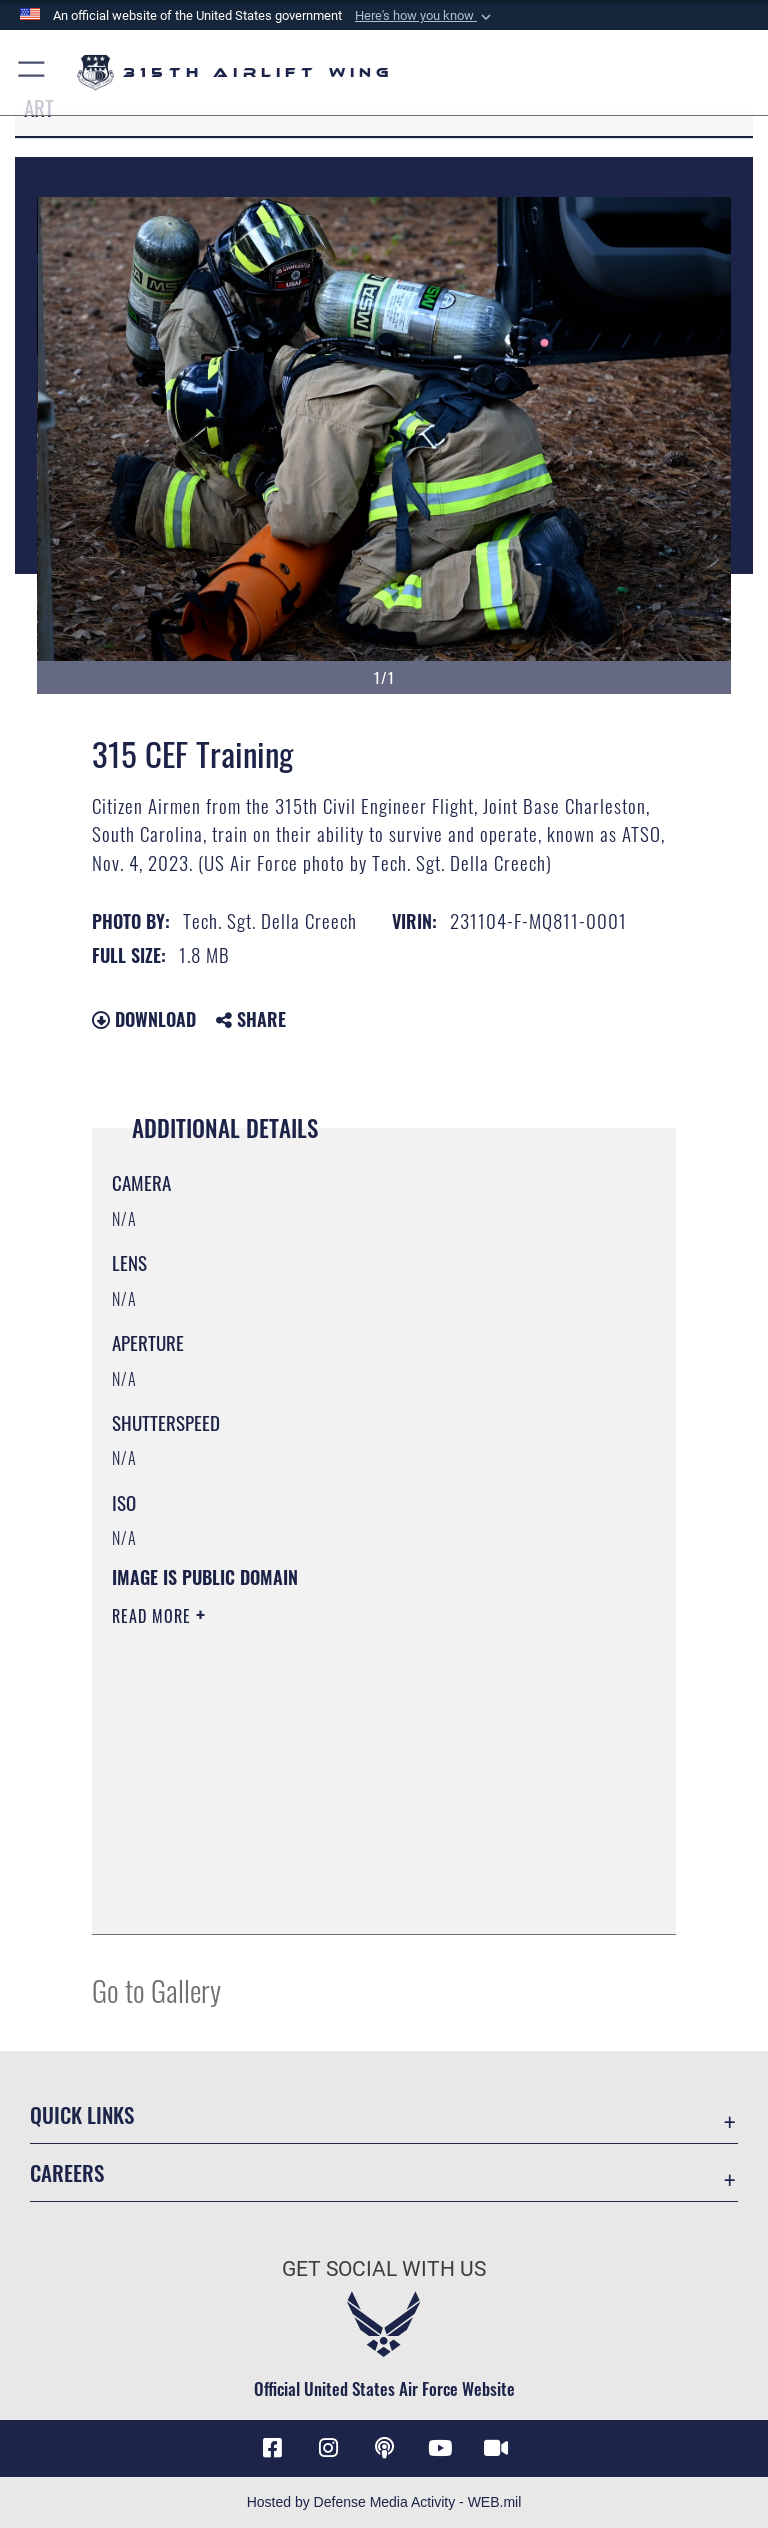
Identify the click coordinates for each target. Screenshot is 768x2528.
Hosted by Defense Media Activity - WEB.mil (384, 2502)
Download (144, 1019)
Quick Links (82, 2114)
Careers (67, 2172)
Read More (154, 1616)
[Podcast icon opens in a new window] (384, 2448)
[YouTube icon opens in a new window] (440, 2448)
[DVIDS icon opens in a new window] (496, 2448)
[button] (425, 16)
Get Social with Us (384, 2269)
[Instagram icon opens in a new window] (328, 2448)
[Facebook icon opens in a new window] (272, 2448)
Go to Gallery (156, 1989)
